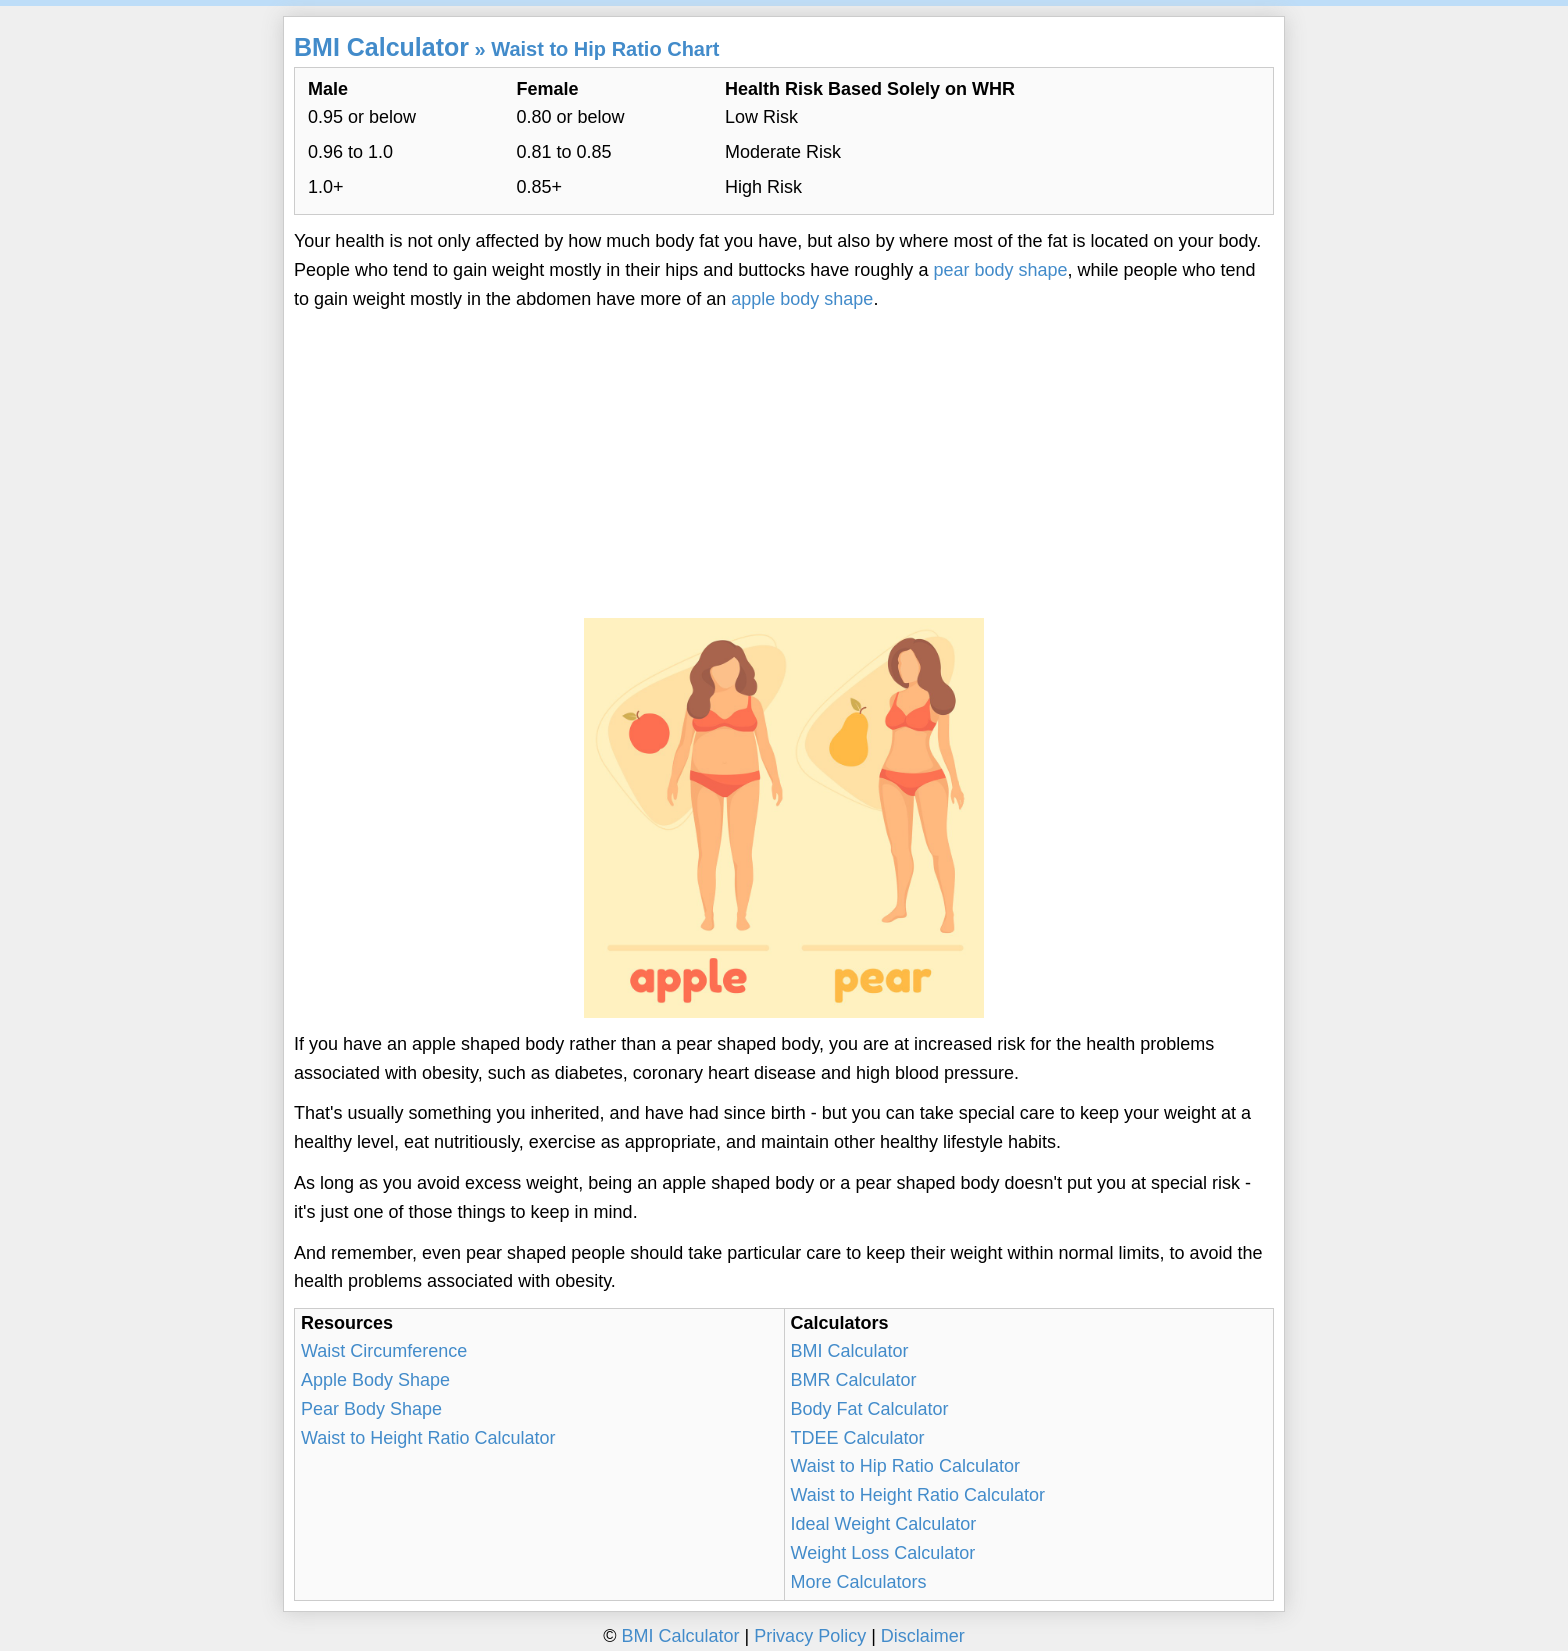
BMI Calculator (381, 47)
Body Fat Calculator (870, 1409)
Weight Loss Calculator (883, 1553)
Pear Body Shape (371, 1409)
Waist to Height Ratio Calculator (428, 1438)
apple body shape (802, 299)
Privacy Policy (810, 1636)
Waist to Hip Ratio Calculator (905, 1466)
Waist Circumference (384, 1351)
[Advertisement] (784, 466)
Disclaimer (923, 1636)
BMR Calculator (854, 1380)
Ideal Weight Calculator (884, 1524)
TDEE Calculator (858, 1438)
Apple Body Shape (375, 1380)
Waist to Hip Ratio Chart (605, 49)
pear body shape (1000, 270)
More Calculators (859, 1582)
